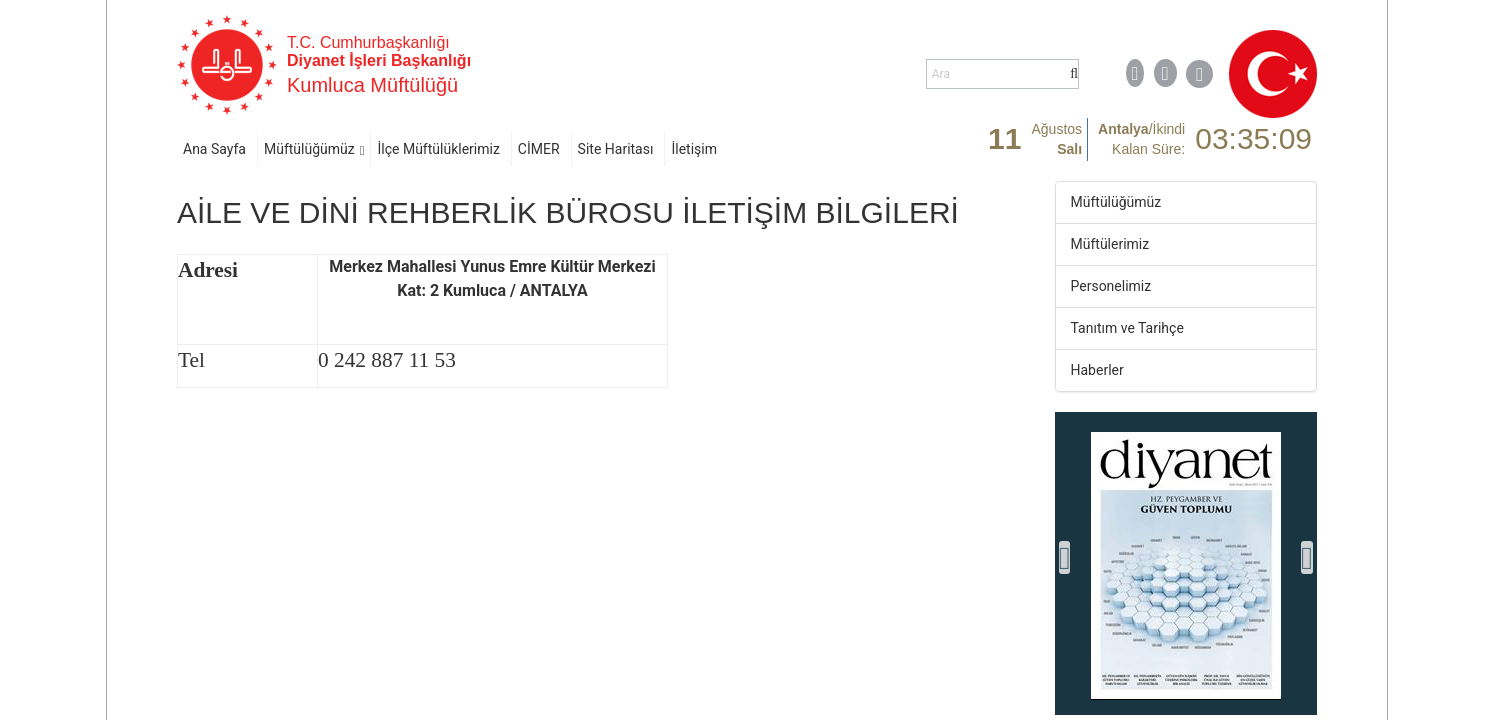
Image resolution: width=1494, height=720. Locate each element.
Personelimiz (1111, 286)
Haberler (1097, 370)
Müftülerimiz (1110, 244)
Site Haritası (616, 149)
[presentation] (1065, 557)
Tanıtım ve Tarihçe (1127, 328)
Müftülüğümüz (309, 149)
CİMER (539, 149)
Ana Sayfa (214, 149)
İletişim (694, 149)
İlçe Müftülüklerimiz (438, 149)
